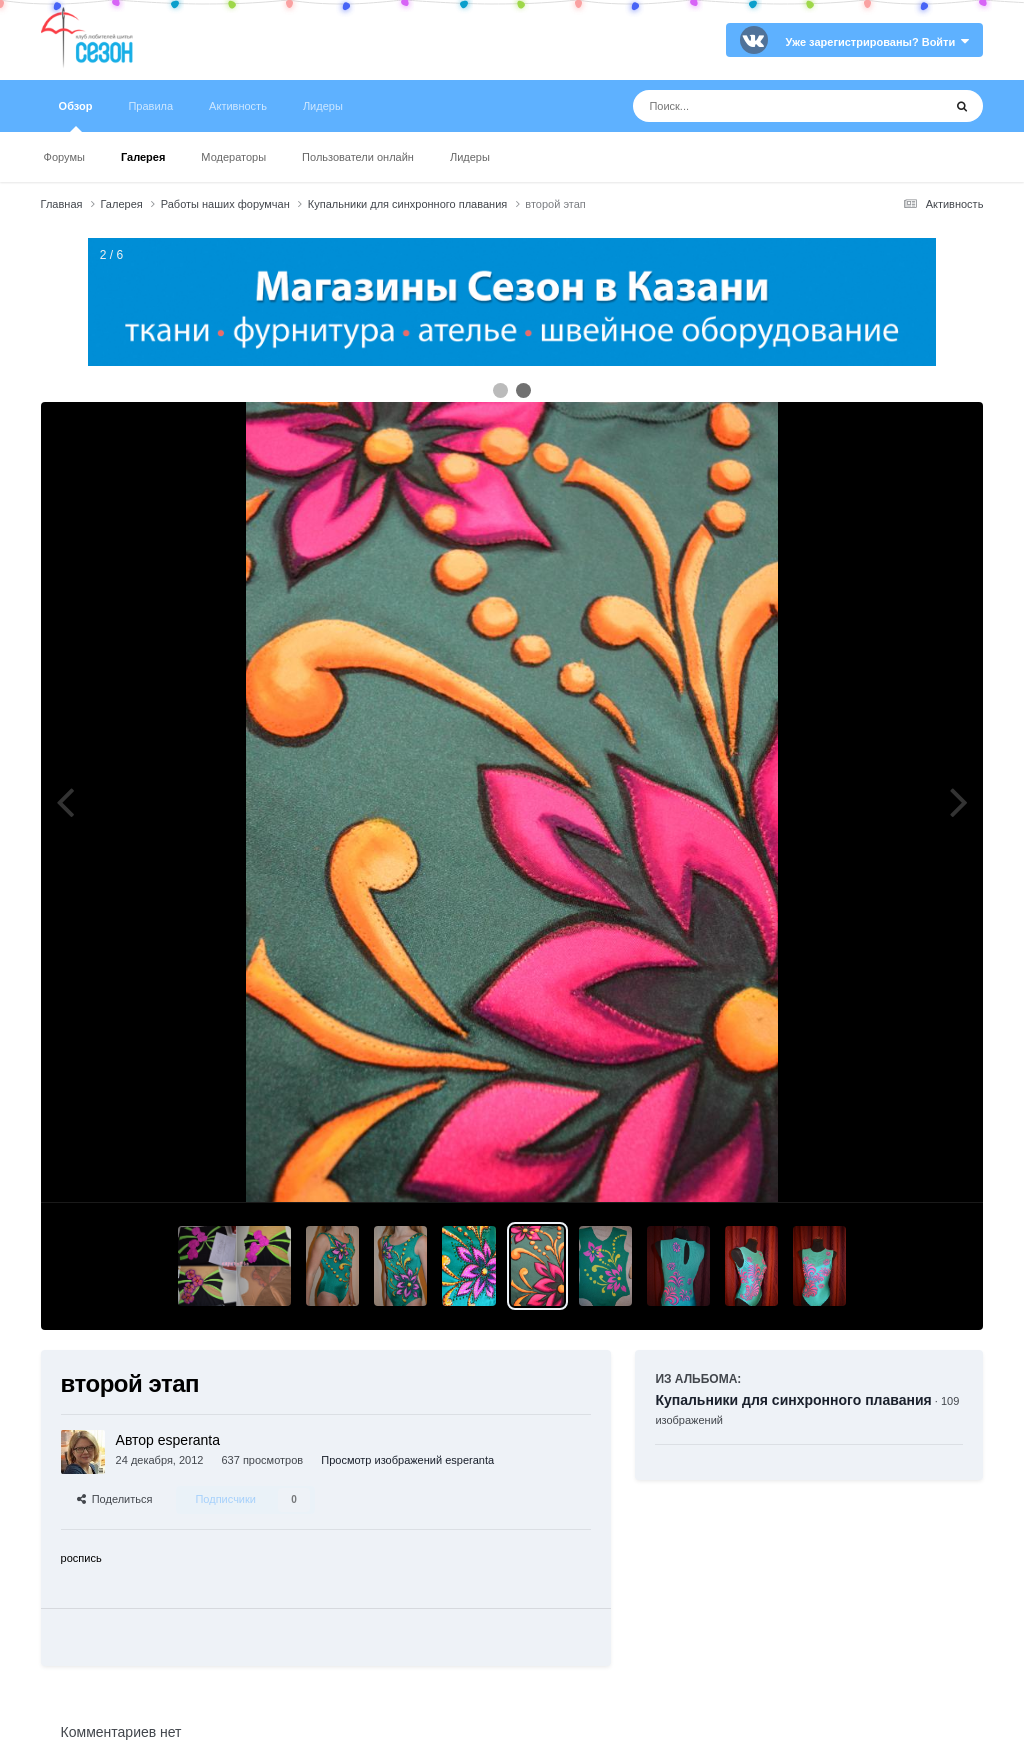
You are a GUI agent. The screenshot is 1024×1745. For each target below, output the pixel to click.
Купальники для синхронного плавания (793, 1400)
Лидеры (470, 157)
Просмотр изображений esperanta (407, 1460)
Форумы (64, 157)
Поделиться (115, 1499)
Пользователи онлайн (358, 157)
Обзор (76, 116)
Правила (150, 106)
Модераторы (233, 157)
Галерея (143, 157)
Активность (238, 106)
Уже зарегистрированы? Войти (878, 42)
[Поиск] (750, 106)
